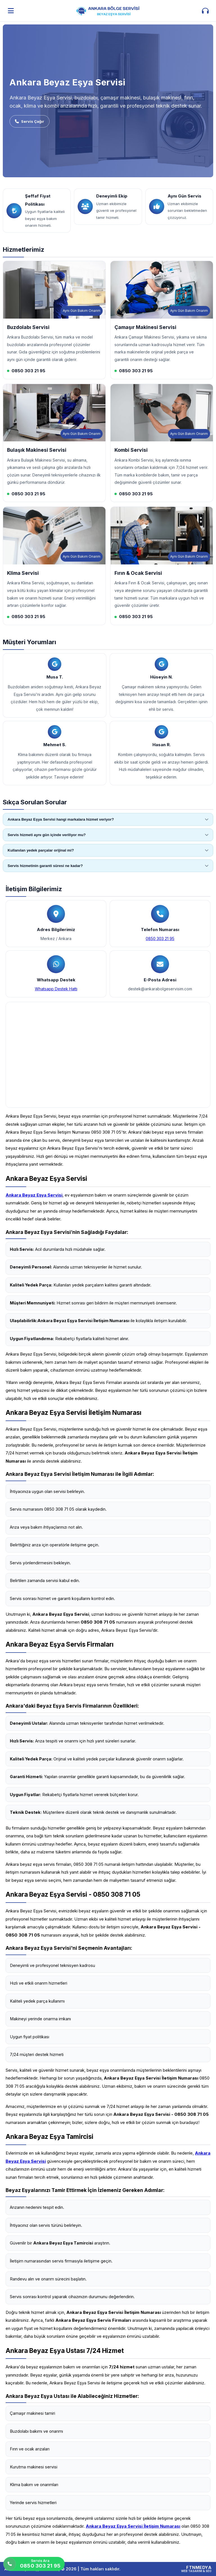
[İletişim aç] (205, 10)
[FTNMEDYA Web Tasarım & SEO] (196, 2568)
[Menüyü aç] (10, 10)
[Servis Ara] (34, 2564)
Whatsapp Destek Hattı (56, 988)
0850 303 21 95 (160, 938)
